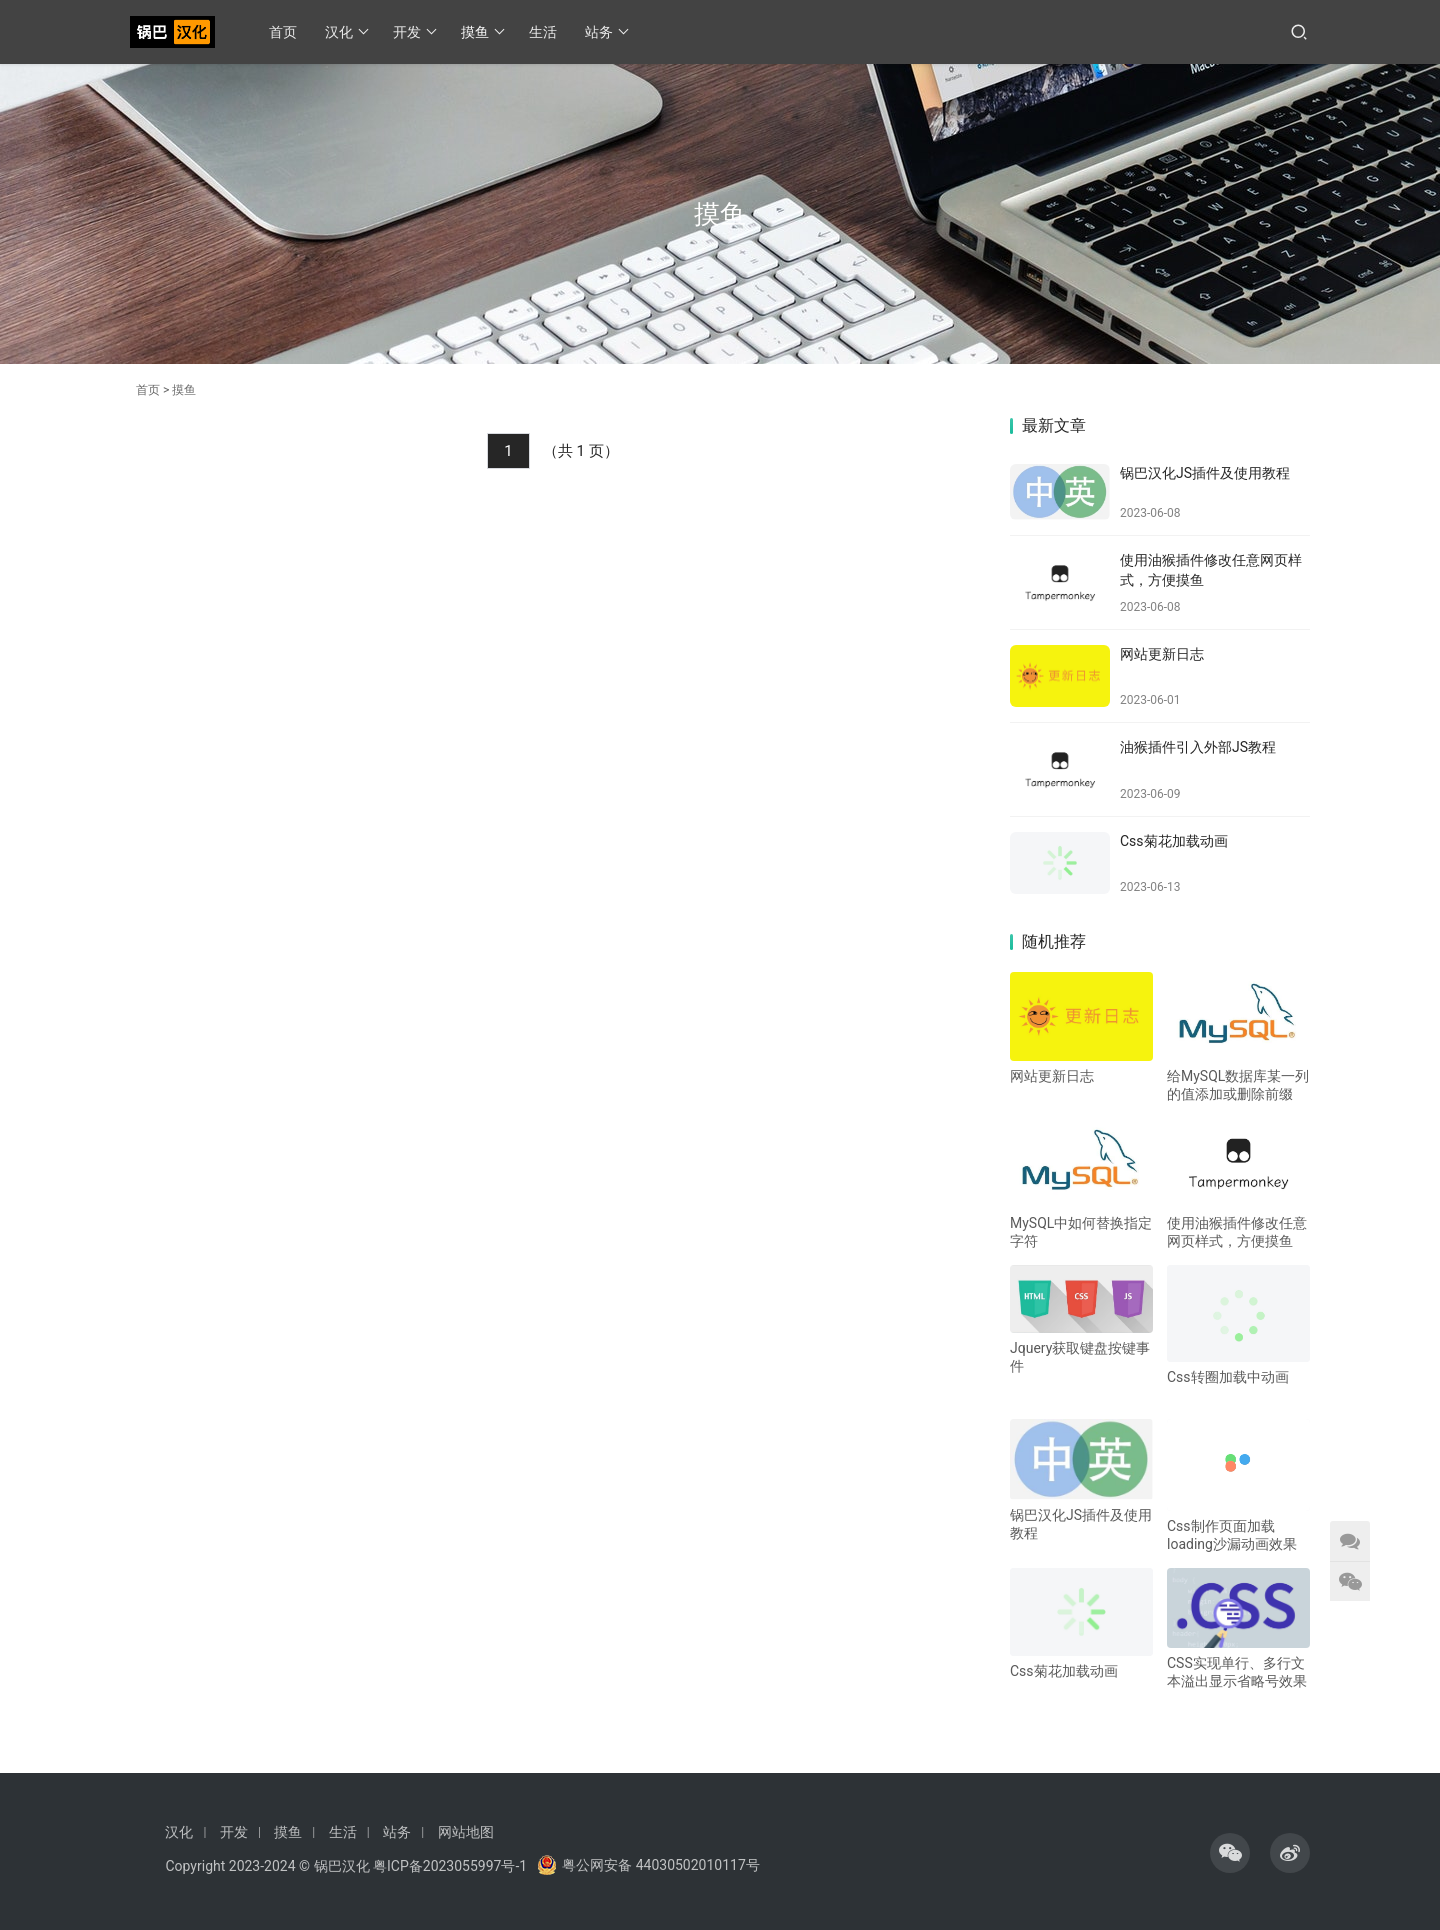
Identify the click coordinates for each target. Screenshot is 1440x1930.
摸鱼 (482, 32)
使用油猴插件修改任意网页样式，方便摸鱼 (1237, 1232)
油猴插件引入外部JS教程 (1198, 747)
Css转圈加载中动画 (1228, 1377)
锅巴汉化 (342, 1866)
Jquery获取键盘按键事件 (1080, 1357)
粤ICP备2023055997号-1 (450, 1866)
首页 (283, 32)
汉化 (346, 32)
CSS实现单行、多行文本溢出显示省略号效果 (1237, 1672)
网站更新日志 (1162, 654)
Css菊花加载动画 (1174, 841)
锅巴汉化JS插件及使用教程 (1205, 473)
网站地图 (466, 1832)
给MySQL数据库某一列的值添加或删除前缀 (1238, 1085)
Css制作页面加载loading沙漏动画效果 (1232, 1535)
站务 (606, 32)
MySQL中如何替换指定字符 (1081, 1232)
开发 (414, 32)
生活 (543, 32)
